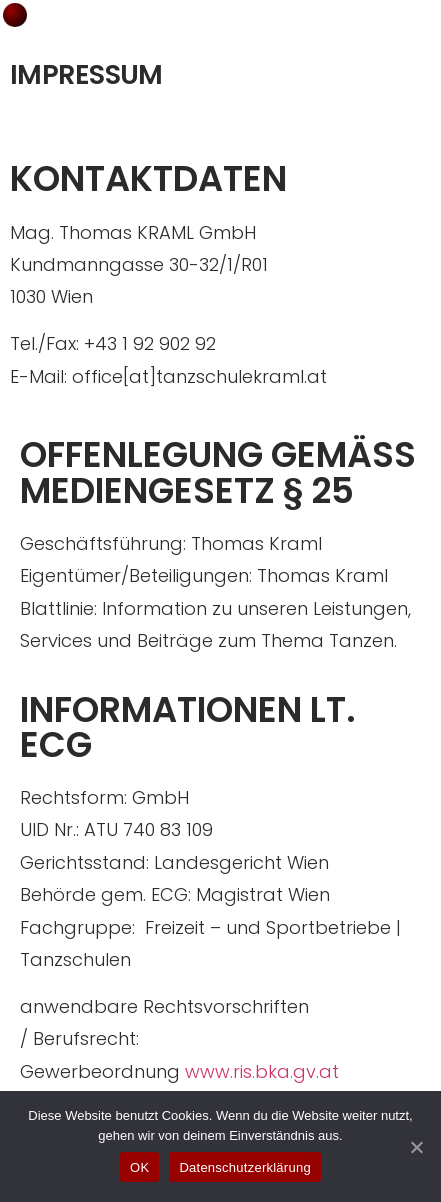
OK (139, 1167)
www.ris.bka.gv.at (262, 1071)
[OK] (416, 1147)
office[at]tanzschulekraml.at (199, 376)
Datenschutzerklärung (244, 1167)
